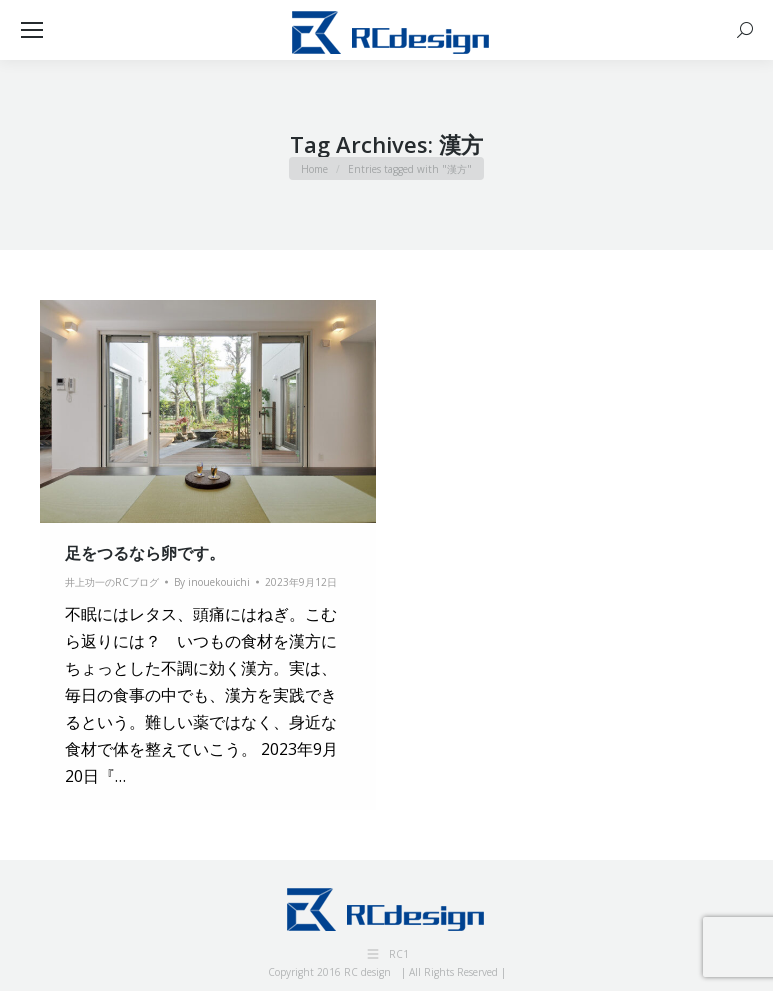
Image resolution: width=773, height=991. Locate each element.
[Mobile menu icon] (32, 30)
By (212, 582)
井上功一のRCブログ (112, 582)
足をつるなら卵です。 (145, 553)
